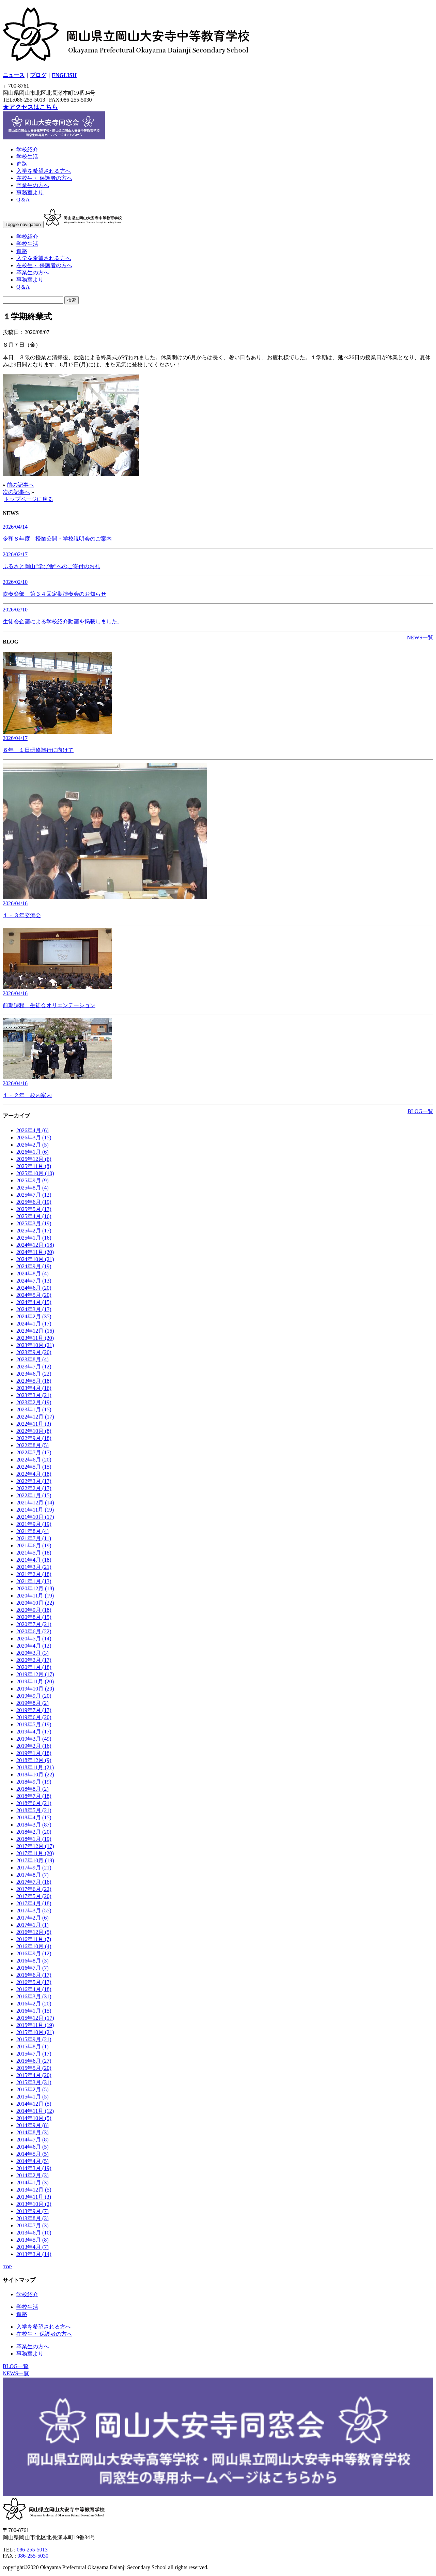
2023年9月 (33, 1352)
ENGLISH (64, 75)
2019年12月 (35, 1674)
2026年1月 (32, 1152)
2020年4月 (33, 1646)
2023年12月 (35, 1331)
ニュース (14, 75)
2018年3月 (33, 1825)
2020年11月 (35, 1595)
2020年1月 (33, 1667)
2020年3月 (32, 1653)
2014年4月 (32, 2161)
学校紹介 (27, 149)
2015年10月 (35, 2032)
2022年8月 (32, 1445)
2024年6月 (33, 1288)
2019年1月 (33, 1753)
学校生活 (27, 157)
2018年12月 (33, 1760)
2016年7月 (32, 1968)
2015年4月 (33, 2075)
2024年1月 (33, 1324)
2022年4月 (33, 1474)
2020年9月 (33, 1610)
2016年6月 (33, 1975)
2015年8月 (32, 2046)
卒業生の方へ (32, 185)
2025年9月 (32, 1180)
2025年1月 (33, 1238)
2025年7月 (33, 1195)
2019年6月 (33, 1717)
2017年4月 (33, 1903)
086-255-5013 (32, 2549)
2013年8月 (32, 2218)
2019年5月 (33, 1724)
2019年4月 (33, 1731)
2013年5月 (32, 2240)
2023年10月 (35, 1345)
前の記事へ (20, 485)
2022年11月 (33, 1424)
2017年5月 (33, 1896)
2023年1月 (33, 1409)
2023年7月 (33, 1366)
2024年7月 (33, 1281)
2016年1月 (33, 2011)
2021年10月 (35, 1517)
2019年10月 (35, 1689)
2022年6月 (33, 1460)
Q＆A (23, 199)
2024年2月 (33, 1316)
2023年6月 (33, 1374)
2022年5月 (33, 1467)
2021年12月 (35, 1502)
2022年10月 (33, 1431)
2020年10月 (35, 1603)
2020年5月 (33, 1638)
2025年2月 (33, 1230)
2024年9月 (33, 1266)
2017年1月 (32, 1925)
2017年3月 (33, 1910)
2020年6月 (33, 1631)
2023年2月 (33, 1402)
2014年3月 (33, 2168)
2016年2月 (33, 2003)
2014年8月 (32, 2132)
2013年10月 (33, 2204)
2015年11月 (35, 2025)
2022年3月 (33, 1481)
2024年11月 (35, 1252)
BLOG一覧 (420, 1111)
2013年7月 (32, 2225)
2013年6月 (33, 2233)
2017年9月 (33, 1867)
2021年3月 (33, 1567)
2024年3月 (33, 1309)
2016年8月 (32, 1961)
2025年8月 (32, 1188)
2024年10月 (35, 1259)
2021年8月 (32, 1531)
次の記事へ (16, 492)
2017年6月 (33, 1889)
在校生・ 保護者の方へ (44, 178)
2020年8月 (33, 1617)
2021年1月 (33, 1581)
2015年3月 (33, 2082)
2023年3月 (33, 1395)
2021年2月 (33, 1574)
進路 (21, 164)
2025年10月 (35, 1173)
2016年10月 (33, 1946)
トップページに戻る (28, 499)
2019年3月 (33, 1739)
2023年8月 (32, 1359)
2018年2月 (33, 1832)
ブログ (38, 75)
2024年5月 (33, 1295)
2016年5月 (33, 1982)
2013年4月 (32, 2247)
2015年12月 (35, 2018)
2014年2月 (32, 2175)
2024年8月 (32, 1273)
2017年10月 (35, 1860)
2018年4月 (33, 1817)
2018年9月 (33, 1782)
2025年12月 (33, 1159)
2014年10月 (33, 2118)
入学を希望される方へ (43, 171)
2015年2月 (32, 2089)
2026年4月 (32, 1130)
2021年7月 (33, 1538)
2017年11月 (35, 1853)
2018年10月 (35, 1774)
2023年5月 (33, 1381)
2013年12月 (33, 2190)
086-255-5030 (32, 2556)
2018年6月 (33, 1803)
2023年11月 (35, 1338)
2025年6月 (33, 1202)
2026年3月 (33, 1137)
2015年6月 (33, 2061)
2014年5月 (32, 2154)
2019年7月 (33, 1710)
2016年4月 (33, 1989)
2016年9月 (33, 1953)
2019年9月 (33, 1696)
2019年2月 (33, 1746)
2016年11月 (33, 1939)
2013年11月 (33, 2197)
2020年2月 (33, 1660)
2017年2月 (32, 1918)
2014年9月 (32, 2125)
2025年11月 (33, 1166)
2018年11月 (35, 1767)
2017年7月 (33, 1882)
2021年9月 (33, 1524)
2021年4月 (33, 1560)
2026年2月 (32, 1145)
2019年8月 (32, 1703)
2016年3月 (33, 1996)
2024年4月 (33, 1302)
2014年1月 (32, 2182)
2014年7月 (32, 2139)
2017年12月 (35, 1846)
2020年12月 (35, 1588)
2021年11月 (35, 1510)
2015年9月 (33, 2039)
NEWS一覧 (420, 637)
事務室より (30, 192)
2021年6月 (33, 1545)
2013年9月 (32, 2211)
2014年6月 (32, 2147)
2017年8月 (32, 1875)
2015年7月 (33, 2054)
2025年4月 (33, 1216)
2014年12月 (33, 2104)
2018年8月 (32, 1789)
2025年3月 (33, 1223)
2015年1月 (32, 2097)
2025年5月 (33, 1209)
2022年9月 (33, 1438)
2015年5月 (33, 2068)
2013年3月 (33, 2254)
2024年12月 (35, 1245)
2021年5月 (33, 1553)
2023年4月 (33, 1388)
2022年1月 (33, 1495)
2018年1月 (33, 1839)
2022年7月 (33, 1452)
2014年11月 (35, 2111)
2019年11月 (35, 1681)
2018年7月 (33, 1796)
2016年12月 (33, 1932)
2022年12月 (35, 1417)
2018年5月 (33, 1810)
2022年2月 (33, 1488)
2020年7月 (33, 1624)
